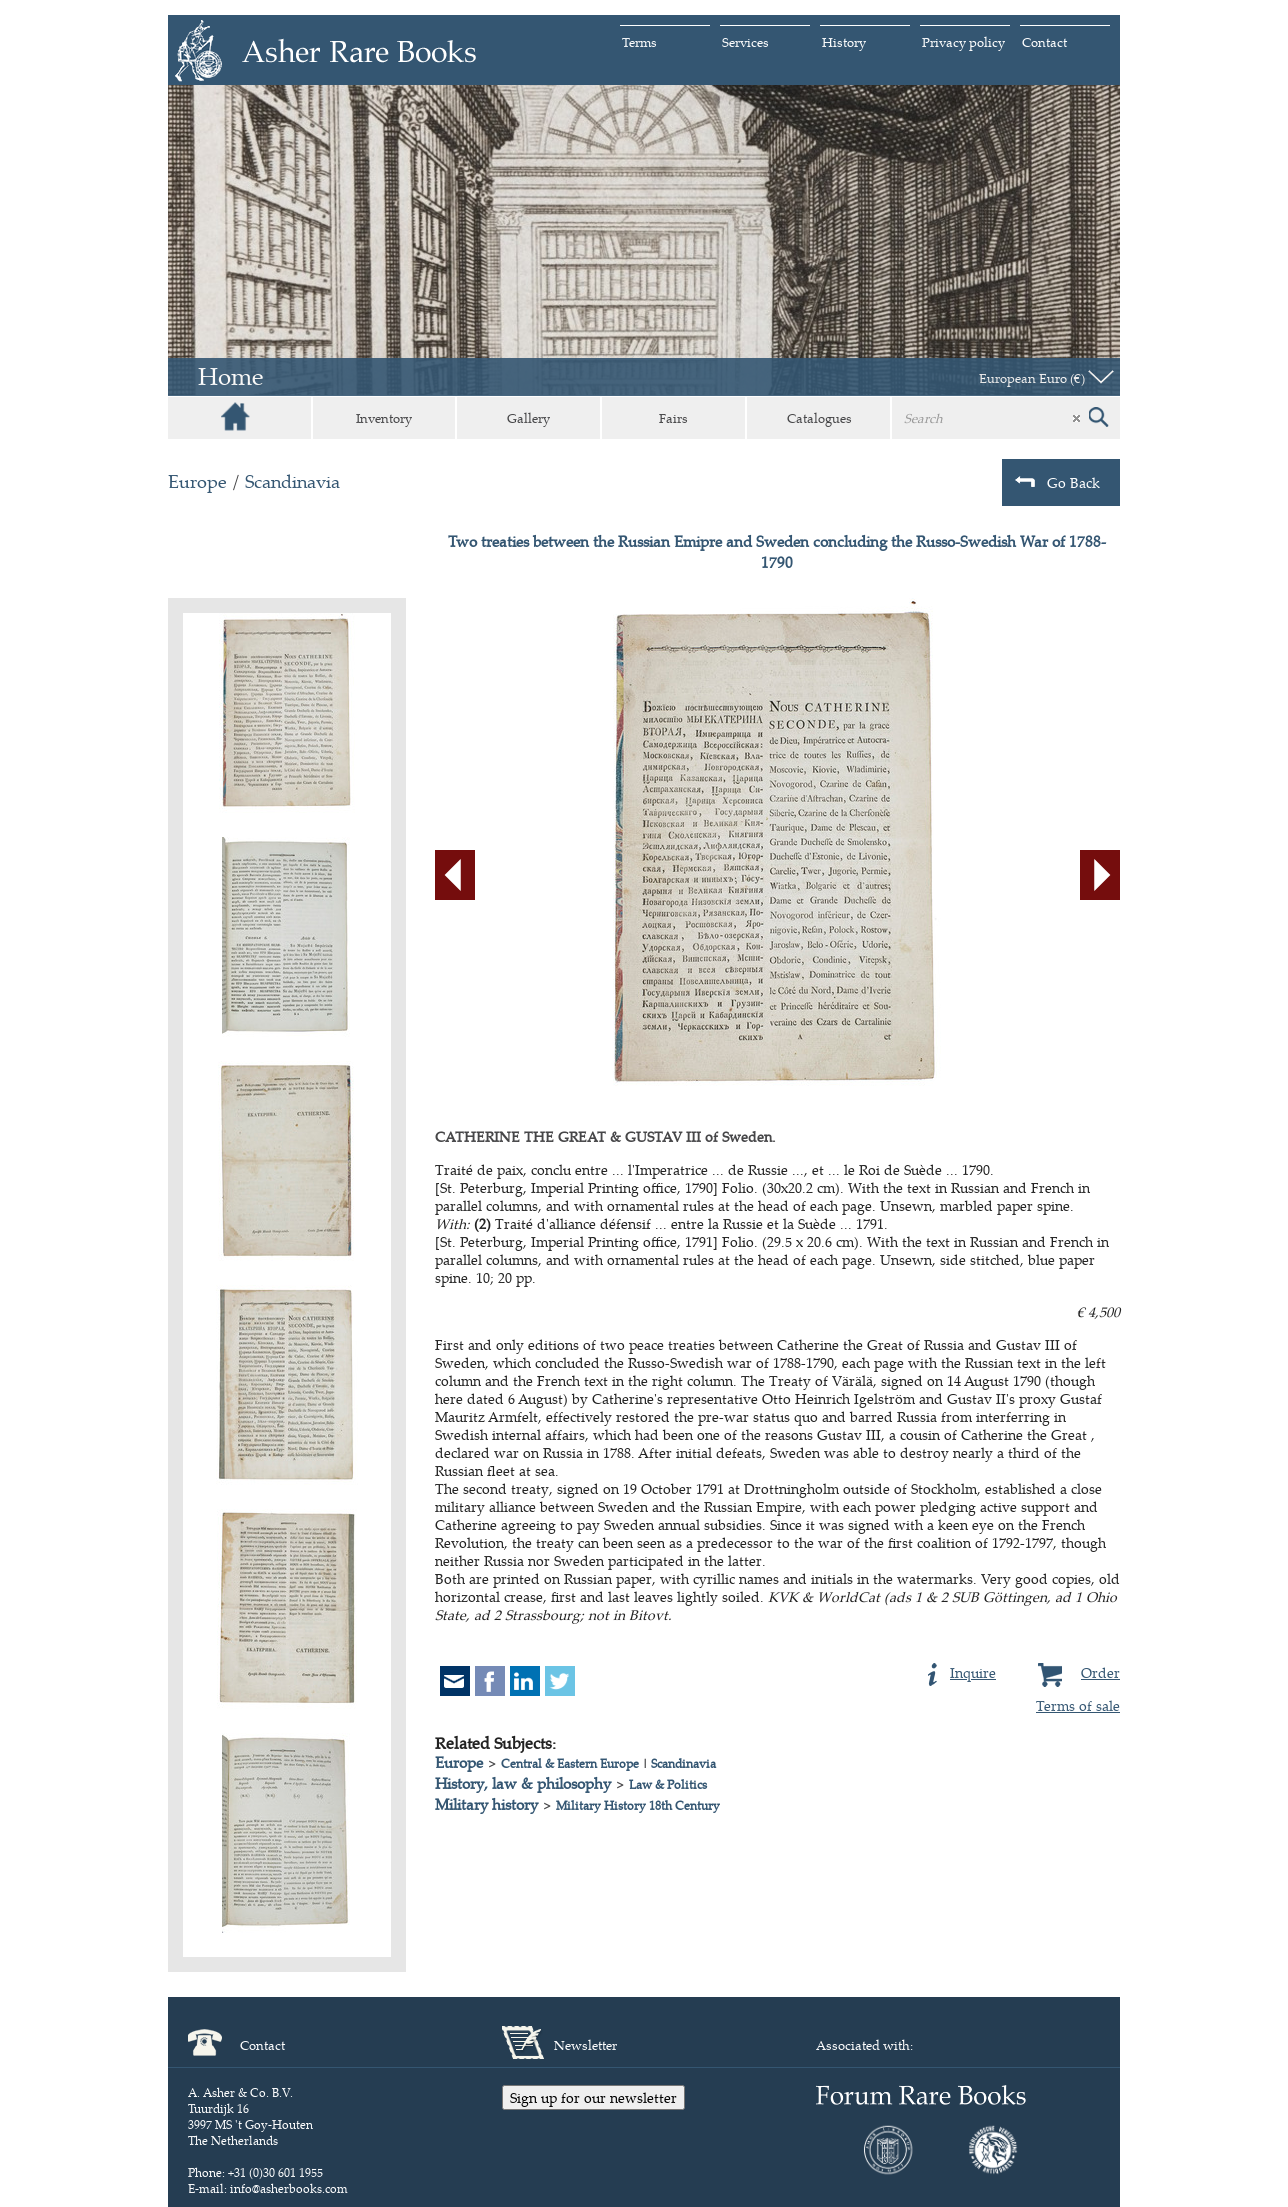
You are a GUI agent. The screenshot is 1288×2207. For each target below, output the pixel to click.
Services (745, 42)
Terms (639, 42)
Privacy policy (963, 42)
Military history (486, 1804)
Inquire (962, 1670)
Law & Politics (668, 1784)
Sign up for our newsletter (593, 2097)
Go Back (1057, 482)
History (844, 42)
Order (1077, 1670)
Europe (197, 481)
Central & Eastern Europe (570, 1763)
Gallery (528, 418)
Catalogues (819, 418)
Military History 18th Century (638, 1805)
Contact (1044, 42)
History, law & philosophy (523, 1783)
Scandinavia (292, 481)
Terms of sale (1078, 1705)
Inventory (384, 418)
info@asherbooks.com (289, 2188)
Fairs (673, 418)
